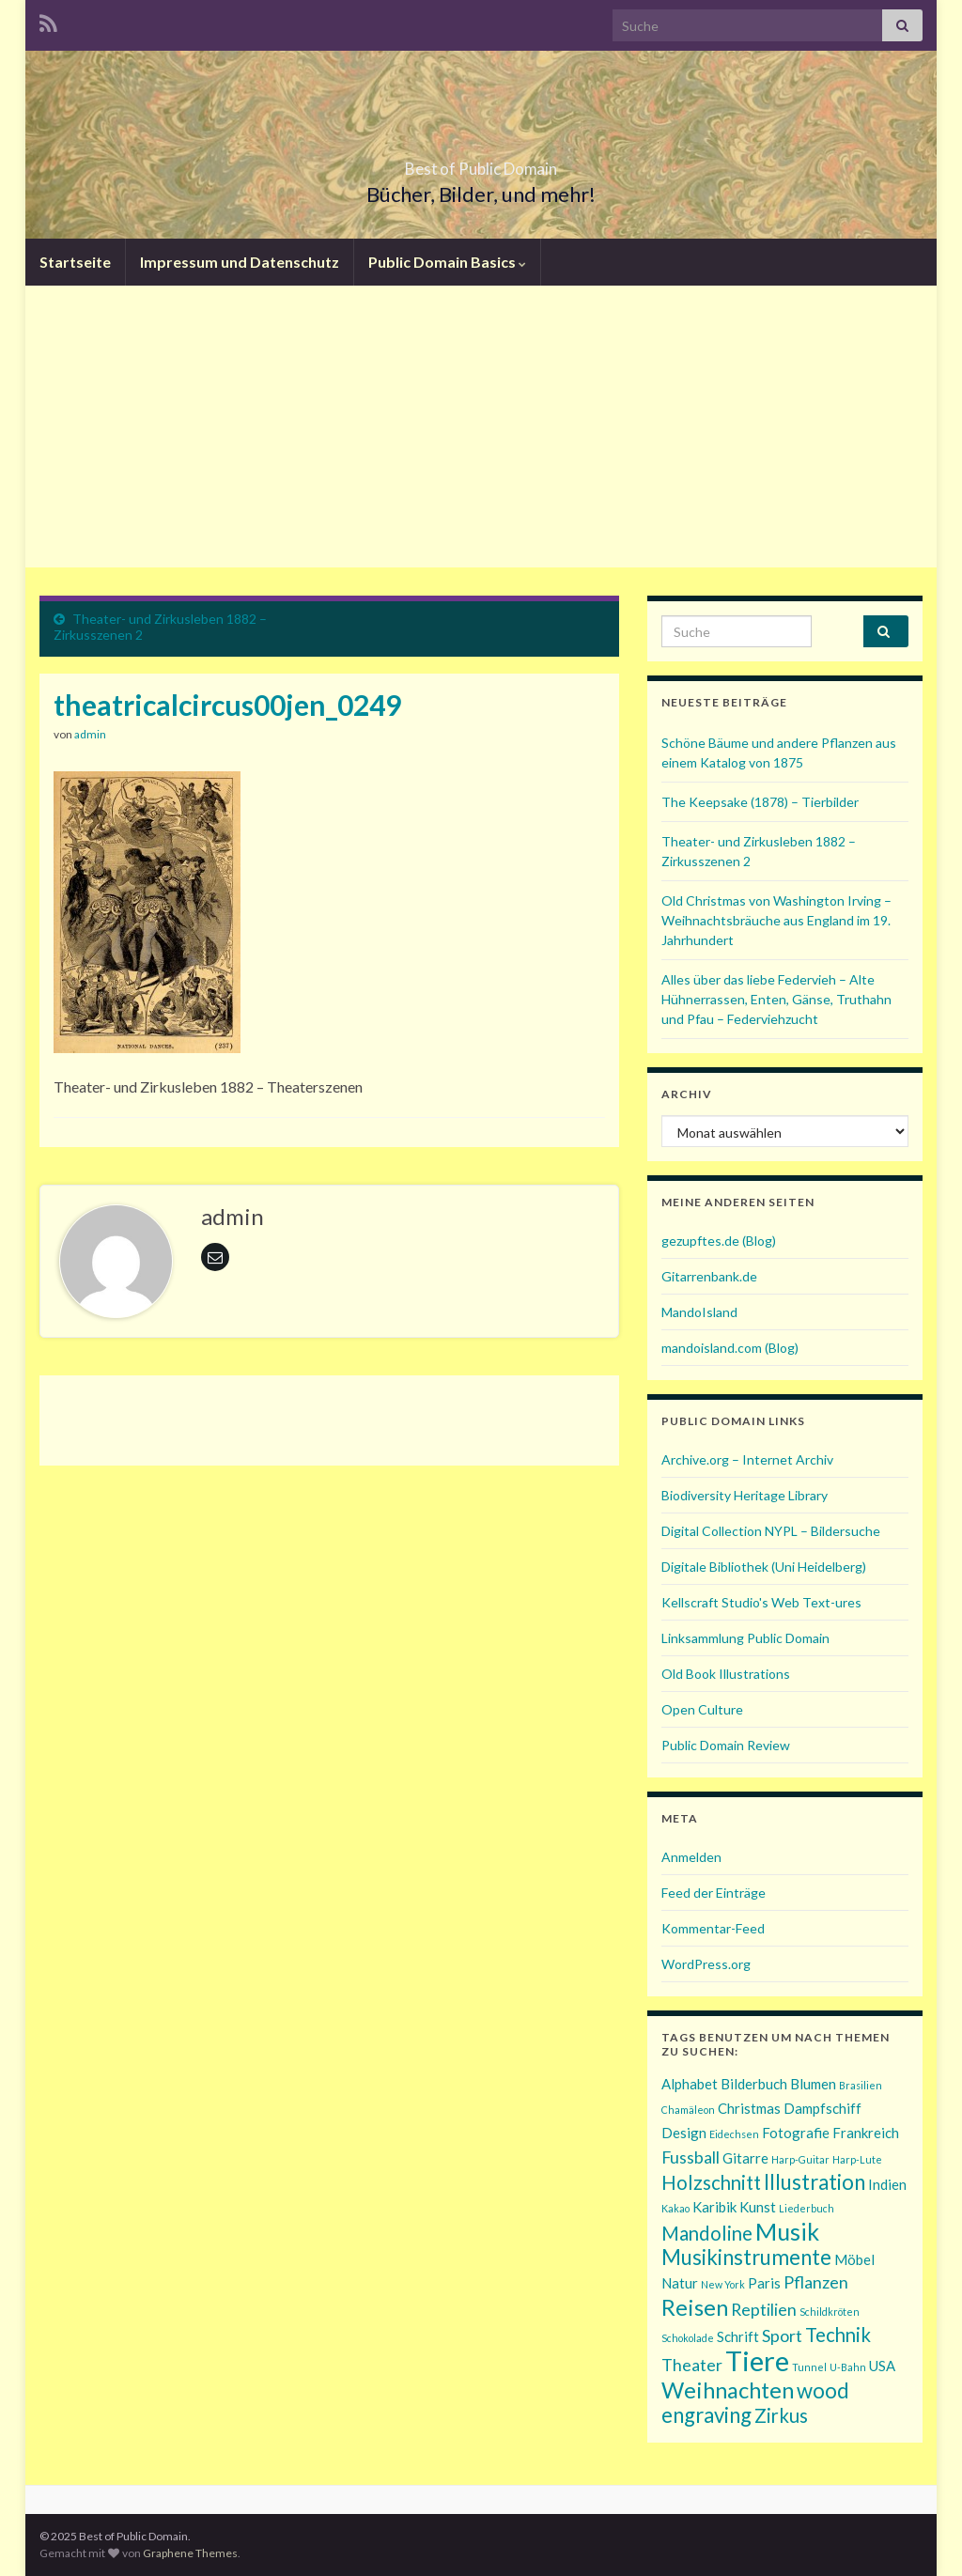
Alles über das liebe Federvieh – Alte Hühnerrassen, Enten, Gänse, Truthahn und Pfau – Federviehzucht (776, 999)
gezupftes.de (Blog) (718, 1241)
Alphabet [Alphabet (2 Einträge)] (689, 2083)
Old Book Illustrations (725, 1674)
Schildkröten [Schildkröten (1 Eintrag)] (829, 2311)
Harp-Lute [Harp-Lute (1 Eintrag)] (857, 2159)
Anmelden (691, 1857)
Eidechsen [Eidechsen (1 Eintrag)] (734, 2134)
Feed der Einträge (713, 1893)
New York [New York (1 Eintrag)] (723, 2284)
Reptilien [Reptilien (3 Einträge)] (764, 2309)
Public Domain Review (725, 1745)
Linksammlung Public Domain (745, 1638)
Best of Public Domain (481, 163)
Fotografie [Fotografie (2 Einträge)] (796, 2132)
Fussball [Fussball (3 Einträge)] (690, 2157)
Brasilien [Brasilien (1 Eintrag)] (860, 2085)
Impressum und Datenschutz (239, 262)
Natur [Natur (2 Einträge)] (679, 2282)
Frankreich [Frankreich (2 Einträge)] (865, 2132)
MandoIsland (699, 1312)
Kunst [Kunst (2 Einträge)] (757, 2206)
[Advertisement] (481, 426)
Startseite (75, 262)
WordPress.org (706, 1964)
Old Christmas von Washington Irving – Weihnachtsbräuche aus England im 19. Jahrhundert (776, 920)
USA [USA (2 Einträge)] (882, 2365)
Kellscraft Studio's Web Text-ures (761, 1602)
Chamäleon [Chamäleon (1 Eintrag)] (688, 2109)
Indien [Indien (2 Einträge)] (887, 2184)
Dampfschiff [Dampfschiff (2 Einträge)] (822, 2108)
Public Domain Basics (447, 262)
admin (90, 734)
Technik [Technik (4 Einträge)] (838, 2334)
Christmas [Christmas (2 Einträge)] (749, 2108)
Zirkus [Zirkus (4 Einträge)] (781, 2415)
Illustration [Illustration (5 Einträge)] (814, 2182)
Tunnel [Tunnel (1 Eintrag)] (809, 2367)
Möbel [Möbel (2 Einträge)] (854, 2259)
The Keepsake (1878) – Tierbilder (760, 802)
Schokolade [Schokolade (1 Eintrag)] (687, 2338)
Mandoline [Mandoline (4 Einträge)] (707, 2233)
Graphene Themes (190, 2553)
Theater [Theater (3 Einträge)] (691, 2364)
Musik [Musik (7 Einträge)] (787, 2231)
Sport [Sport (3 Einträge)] (782, 2335)
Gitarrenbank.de (709, 1276)
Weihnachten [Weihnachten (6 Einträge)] (727, 2389)
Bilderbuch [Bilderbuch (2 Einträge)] (754, 2083)
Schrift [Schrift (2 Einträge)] (738, 2336)
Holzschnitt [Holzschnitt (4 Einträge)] (711, 2182)
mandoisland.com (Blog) (730, 1348)
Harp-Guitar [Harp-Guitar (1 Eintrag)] (800, 2159)
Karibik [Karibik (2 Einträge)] (714, 2206)
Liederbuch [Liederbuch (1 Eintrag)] (806, 2208)
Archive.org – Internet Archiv (747, 1459)
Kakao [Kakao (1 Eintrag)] (675, 2208)
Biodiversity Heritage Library (744, 1495)
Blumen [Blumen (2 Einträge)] (813, 2083)
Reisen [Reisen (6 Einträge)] (694, 2306)
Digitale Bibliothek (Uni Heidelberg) (763, 1567)
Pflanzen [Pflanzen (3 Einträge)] (816, 2282)
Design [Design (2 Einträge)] (683, 2132)
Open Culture (702, 1709)
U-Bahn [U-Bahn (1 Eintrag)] (848, 2367)
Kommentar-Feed (713, 1928)
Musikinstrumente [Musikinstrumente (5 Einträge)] (746, 2257)
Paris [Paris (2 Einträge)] (764, 2282)
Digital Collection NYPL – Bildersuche (770, 1531)
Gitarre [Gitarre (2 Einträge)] (745, 2157)
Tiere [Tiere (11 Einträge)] (757, 2360)
